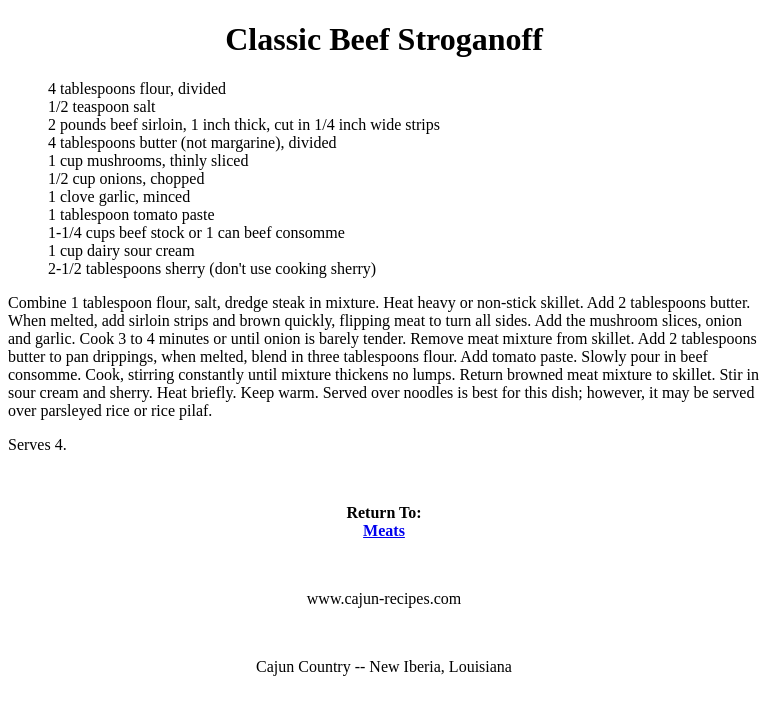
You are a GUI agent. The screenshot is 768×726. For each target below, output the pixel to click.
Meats (384, 530)
